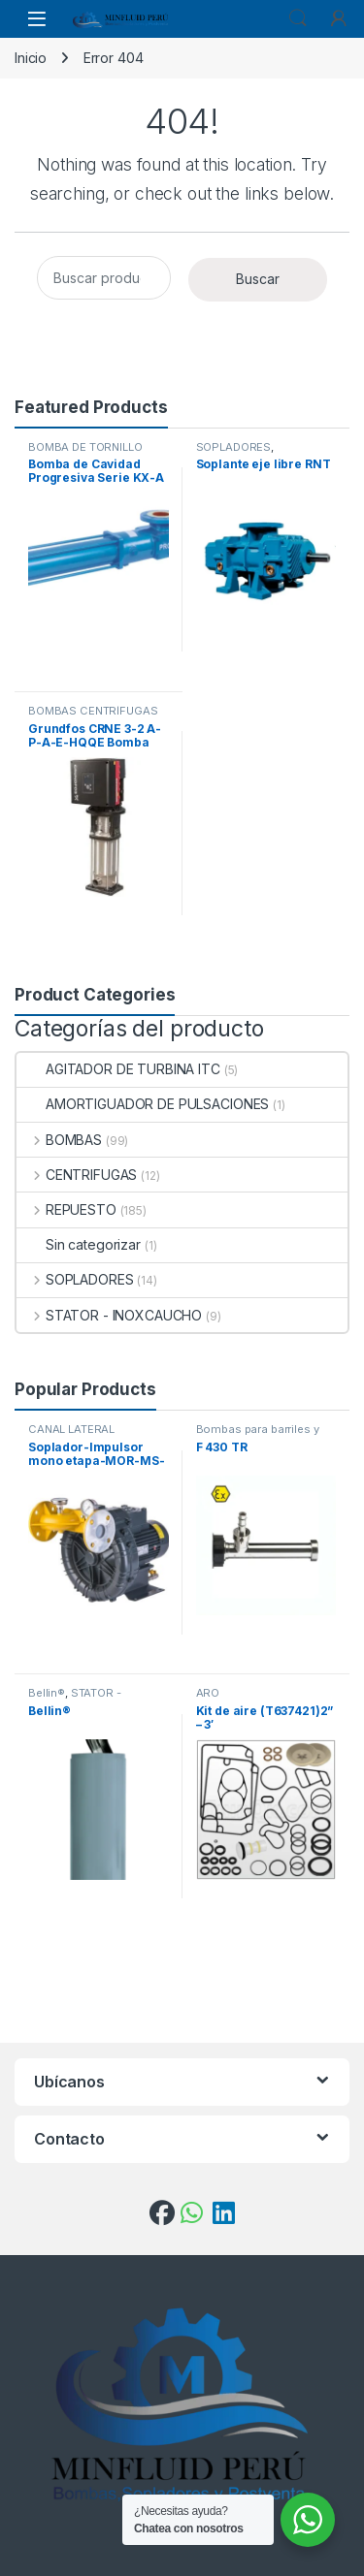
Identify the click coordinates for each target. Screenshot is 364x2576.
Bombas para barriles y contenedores (257, 1434)
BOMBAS (59, 1139)
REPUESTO (66, 1209)
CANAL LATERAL (71, 1429)
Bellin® (46, 1693)
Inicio (31, 57)
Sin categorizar (79, 1244)
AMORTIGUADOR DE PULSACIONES (143, 1104)
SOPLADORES (234, 447)
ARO (208, 1693)
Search (298, 18)
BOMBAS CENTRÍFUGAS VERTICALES (92, 716)
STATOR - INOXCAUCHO (109, 1315)
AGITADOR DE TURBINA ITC (118, 1069)
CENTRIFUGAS (77, 1174)
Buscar (258, 278)
